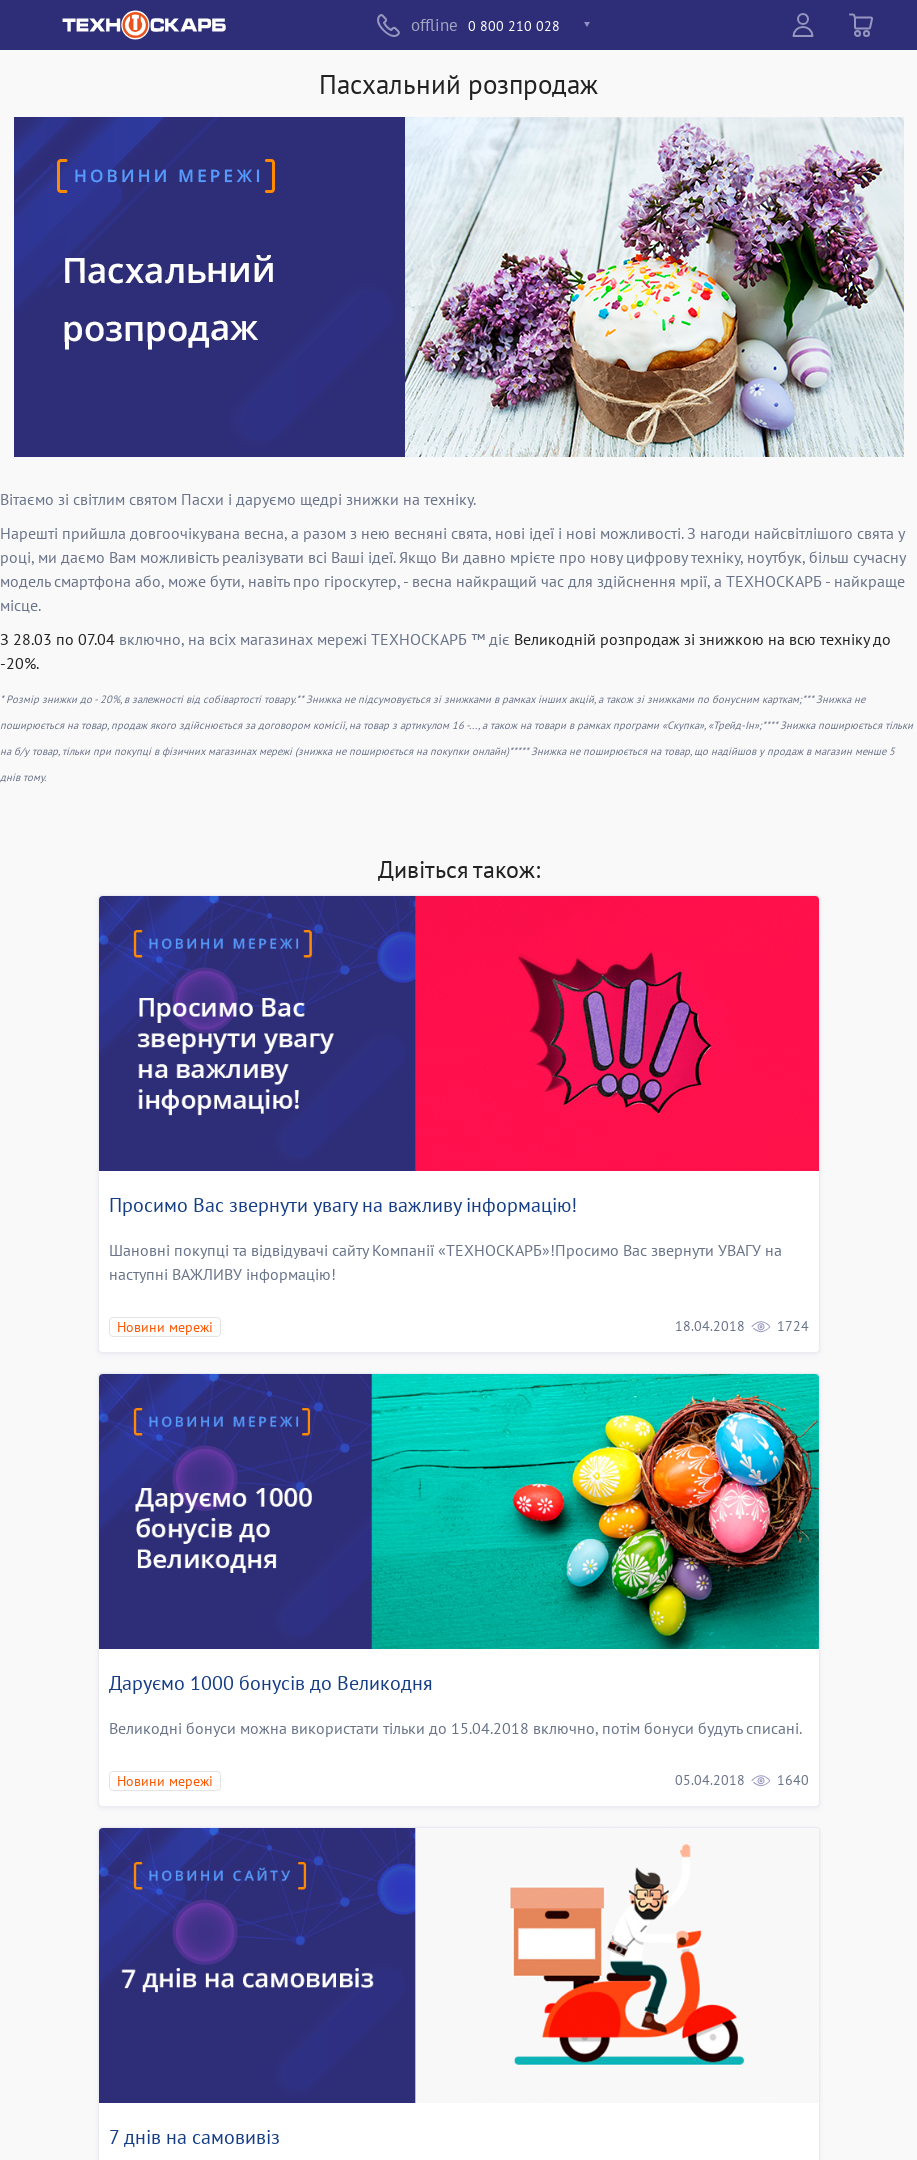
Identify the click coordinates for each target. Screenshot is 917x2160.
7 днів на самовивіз (194, 2137)
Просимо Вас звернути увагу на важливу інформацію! (343, 1205)
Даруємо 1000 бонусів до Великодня (271, 1683)
